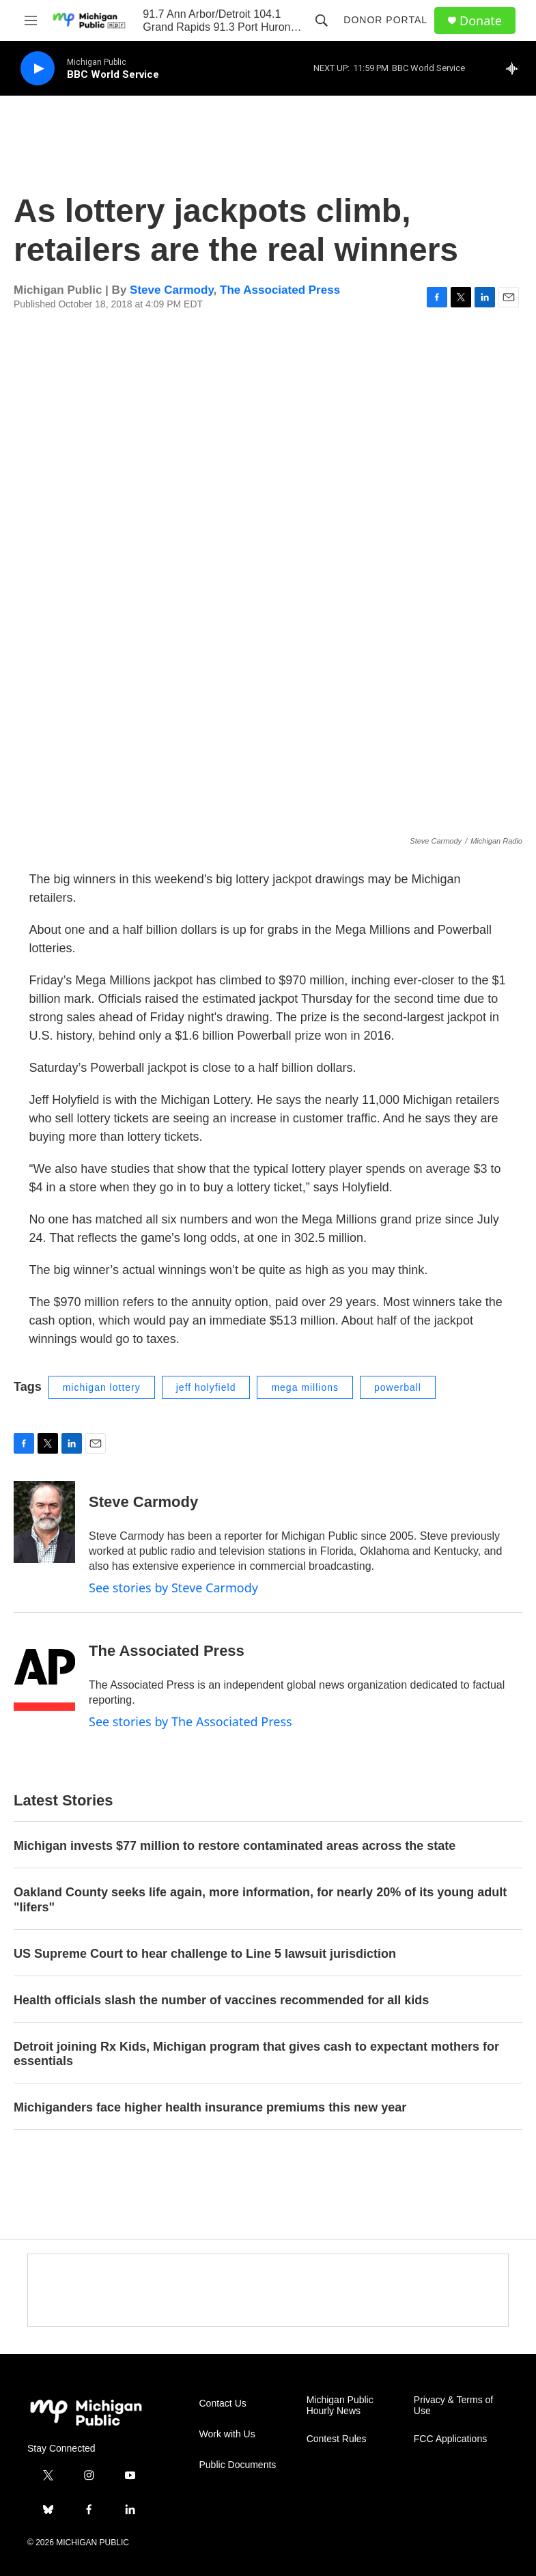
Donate (481, 21)
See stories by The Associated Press (190, 1721)
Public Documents (238, 2465)
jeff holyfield (206, 1387)
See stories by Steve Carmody (173, 1587)
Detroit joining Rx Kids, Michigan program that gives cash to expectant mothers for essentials (256, 2054)
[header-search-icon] (322, 20)
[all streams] (516, 68)
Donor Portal (385, 19)
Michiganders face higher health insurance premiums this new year (210, 2107)
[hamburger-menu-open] (30, 20)
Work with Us (227, 2434)
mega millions (305, 1387)
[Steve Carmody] (44, 1522)
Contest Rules (337, 2439)
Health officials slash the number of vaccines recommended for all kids (221, 2000)
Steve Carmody (172, 289)
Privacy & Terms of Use (453, 2405)
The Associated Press (280, 289)
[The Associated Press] (44, 1671)
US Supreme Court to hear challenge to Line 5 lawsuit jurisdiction (205, 1954)
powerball (397, 1387)
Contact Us (222, 2403)
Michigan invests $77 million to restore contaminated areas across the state (234, 1846)
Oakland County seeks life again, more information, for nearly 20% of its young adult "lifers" (260, 1899)
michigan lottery (102, 1387)
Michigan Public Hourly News (340, 2405)
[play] (37, 69)
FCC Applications (450, 2439)
